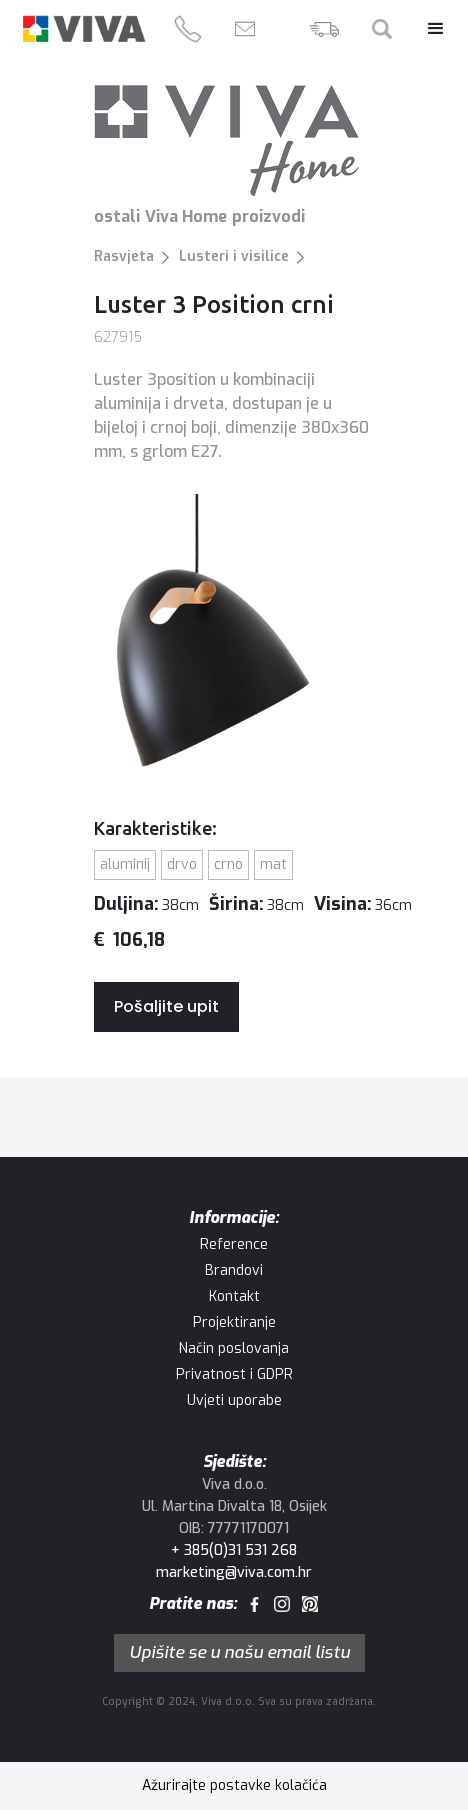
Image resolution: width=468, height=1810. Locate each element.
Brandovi (234, 1270)
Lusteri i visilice (234, 256)
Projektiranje (234, 1322)
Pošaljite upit (166, 1006)
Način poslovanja (234, 1348)
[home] (84, 28)
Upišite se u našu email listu (239, 1652)
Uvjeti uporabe (234, 1400)
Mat (273, 864)
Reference (234, 1244)
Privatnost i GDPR (234, 1374)
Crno (228, 864)
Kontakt (234, 1296)
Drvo (182, 864)
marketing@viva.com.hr (234, 1572)
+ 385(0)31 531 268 (234, 1550)
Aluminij (125, 864)
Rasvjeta (124, 256)
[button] (426, 29)
